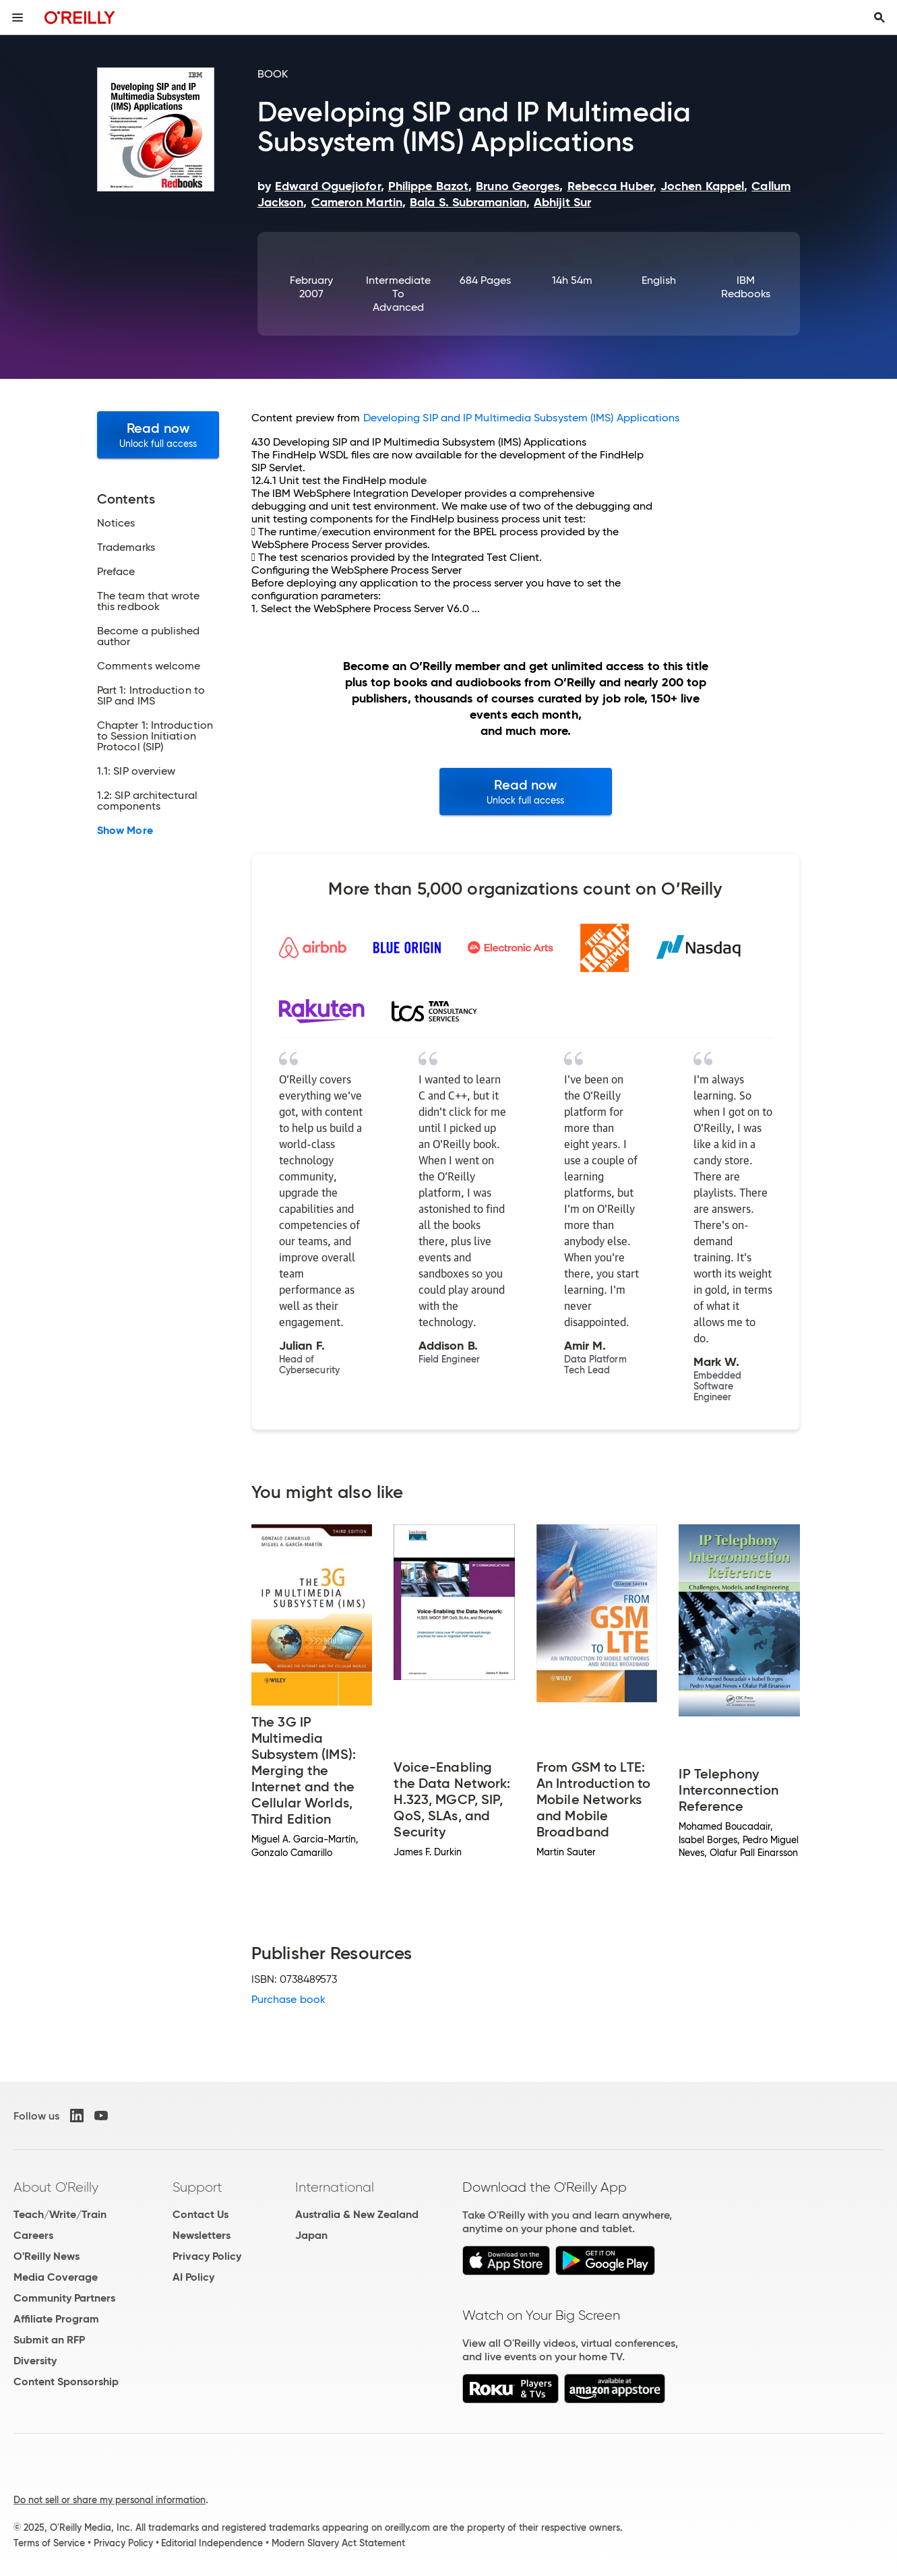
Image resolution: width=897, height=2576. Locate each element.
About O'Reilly (55, 2187)
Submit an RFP (49, 2340)
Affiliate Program (56, 2319)
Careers (33, 2235)
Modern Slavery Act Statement (338, 2543)
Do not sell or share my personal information (109, 2500)
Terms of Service (49, 2543)
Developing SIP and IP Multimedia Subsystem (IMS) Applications (521, 417)
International (334, 2187)
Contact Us (200, 2214)
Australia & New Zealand (357, 2214)
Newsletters (201, 2235)
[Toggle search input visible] (879, 17)
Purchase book (288, 1999)
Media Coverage (55, 2277)
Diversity (35, 2361)
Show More (125, 830)
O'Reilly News (46, 2256)
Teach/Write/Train (59, 2214)
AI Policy (193, 2277)
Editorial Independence (212, 2543)
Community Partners (64, 2298)
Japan (311, 2235)
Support (197, 2187)
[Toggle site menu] (17, 17)
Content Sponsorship (66, 2381)
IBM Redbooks (746, 287)
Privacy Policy (207, 2256)
